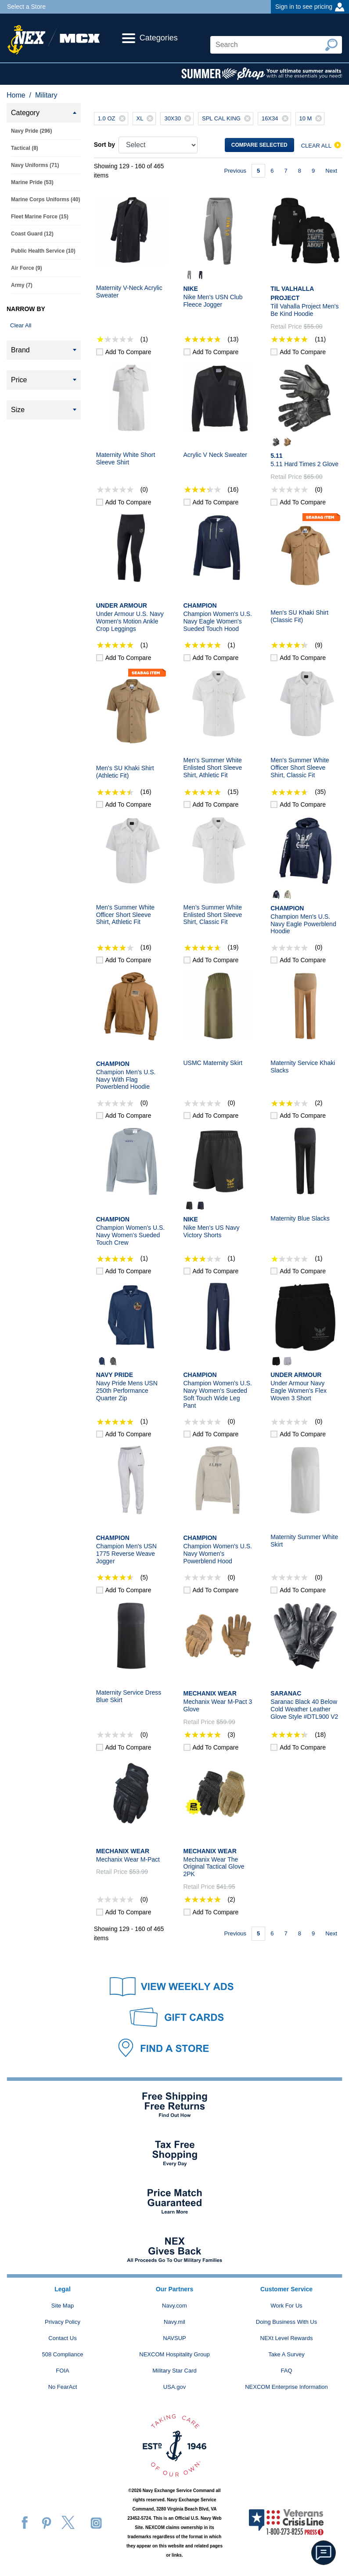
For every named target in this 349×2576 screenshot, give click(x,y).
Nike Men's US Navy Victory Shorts (211, 1231)
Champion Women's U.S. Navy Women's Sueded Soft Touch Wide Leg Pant (217, 1394)
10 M (311, 118)
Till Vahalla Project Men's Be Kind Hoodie (304, 310)
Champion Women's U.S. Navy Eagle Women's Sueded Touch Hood (217, 621)
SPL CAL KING (227, 118)
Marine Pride (32, 182)
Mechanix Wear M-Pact (128, 1859)
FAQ (286, 2370)
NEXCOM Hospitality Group (174, 2354)
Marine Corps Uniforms (45, 199)
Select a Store (26, 6)
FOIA (62, 2370)
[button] (323, 2552)
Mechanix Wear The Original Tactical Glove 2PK (214, 1867)
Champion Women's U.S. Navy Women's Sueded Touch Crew (130, 1235)
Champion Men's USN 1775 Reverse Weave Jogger (126, 1554)
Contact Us (62, 2338)
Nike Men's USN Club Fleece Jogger (213, 300)
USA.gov (174, 2387)
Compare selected (259, 145)
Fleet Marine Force (39, 217)
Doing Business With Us (286, 2322)
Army (21, 285)
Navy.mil (174, 2322)
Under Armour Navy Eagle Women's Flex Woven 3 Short (298, 1391)
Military (46, 95)
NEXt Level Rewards (286, 2338)
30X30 (178, 118)
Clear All (20, 325)
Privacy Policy (62, 2322)
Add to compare (128, 351)
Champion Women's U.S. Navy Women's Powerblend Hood (217, 1554)
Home (16, 95)
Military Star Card (174, 2370)
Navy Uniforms (35, 165)
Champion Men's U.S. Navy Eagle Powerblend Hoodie (303, 924)
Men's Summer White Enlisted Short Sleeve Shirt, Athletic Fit (212, 768)
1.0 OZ (113, 118)
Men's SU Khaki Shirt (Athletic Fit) (125, 771)
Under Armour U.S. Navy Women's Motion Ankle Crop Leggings (130, 621)
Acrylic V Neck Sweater (215, 454)
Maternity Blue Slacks (300, 1218)
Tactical (24, 148)
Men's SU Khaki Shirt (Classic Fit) (299, 616)
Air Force (26, 268)
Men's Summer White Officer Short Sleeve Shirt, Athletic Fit (125, 915)
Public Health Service (43, 251)
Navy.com (174, 2305)
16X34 (276, 118)
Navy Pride (31, 131)
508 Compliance (62, 2354)
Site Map (62, 2305)
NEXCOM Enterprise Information (286, 2387)
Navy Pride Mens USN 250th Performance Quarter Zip (127, 1391)
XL (146, 118)
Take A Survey (286, 2354)
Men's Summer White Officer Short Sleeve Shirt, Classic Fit (299, 768)
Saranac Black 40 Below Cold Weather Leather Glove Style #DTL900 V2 (304, 1709)
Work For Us (286, 2305)
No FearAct (62, 2387)
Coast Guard (32, 234)
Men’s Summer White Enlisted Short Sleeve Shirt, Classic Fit (212, 915)
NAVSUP (174, 2338)
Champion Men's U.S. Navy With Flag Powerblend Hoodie (126, 1080)
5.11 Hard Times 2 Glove (304, 463)
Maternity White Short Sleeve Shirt (125, 458)
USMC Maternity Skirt (213, 1062)
